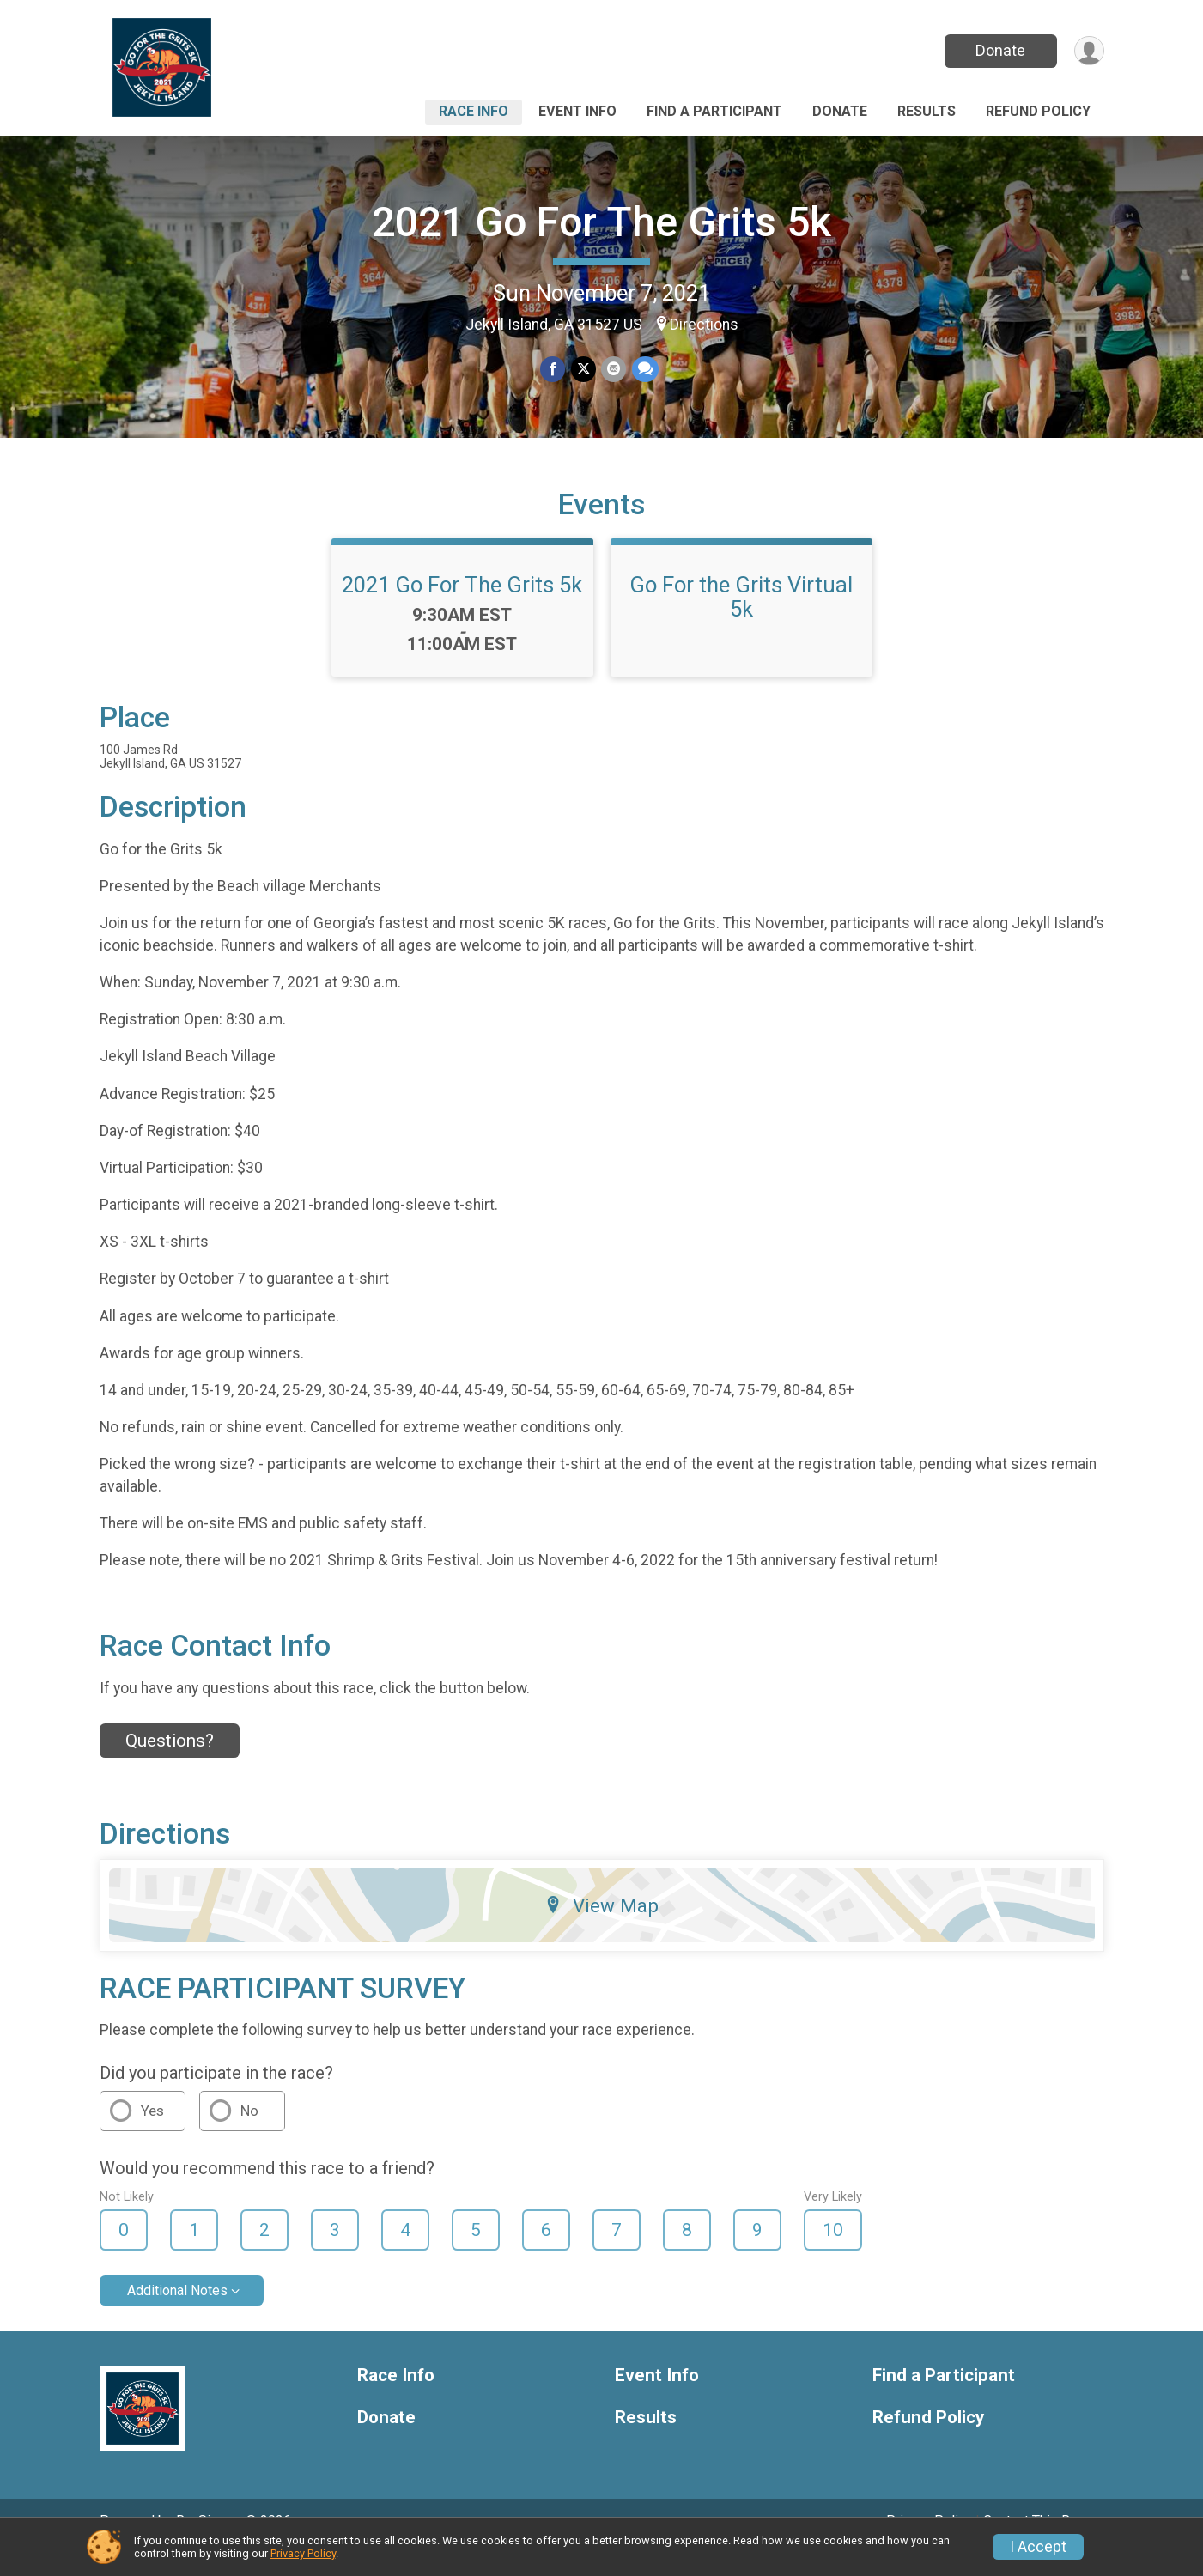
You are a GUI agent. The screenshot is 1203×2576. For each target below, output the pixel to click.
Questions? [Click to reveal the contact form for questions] (169, 1764)
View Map (601, 1928)
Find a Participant (714, 111)
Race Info (473, 111)
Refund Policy (1038, 111)
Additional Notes (177, 2314)
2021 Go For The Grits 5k (601, 221)
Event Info (577, 111)
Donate (999, 50)
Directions (704, 324)
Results (926, 111)
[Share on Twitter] (583, 369)
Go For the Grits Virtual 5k (741, 621)
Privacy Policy (303, 2553)
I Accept (1038, 2546)
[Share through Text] (644, 369)
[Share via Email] (613, 369)
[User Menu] (1088, 51)
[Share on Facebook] (553, 369)
